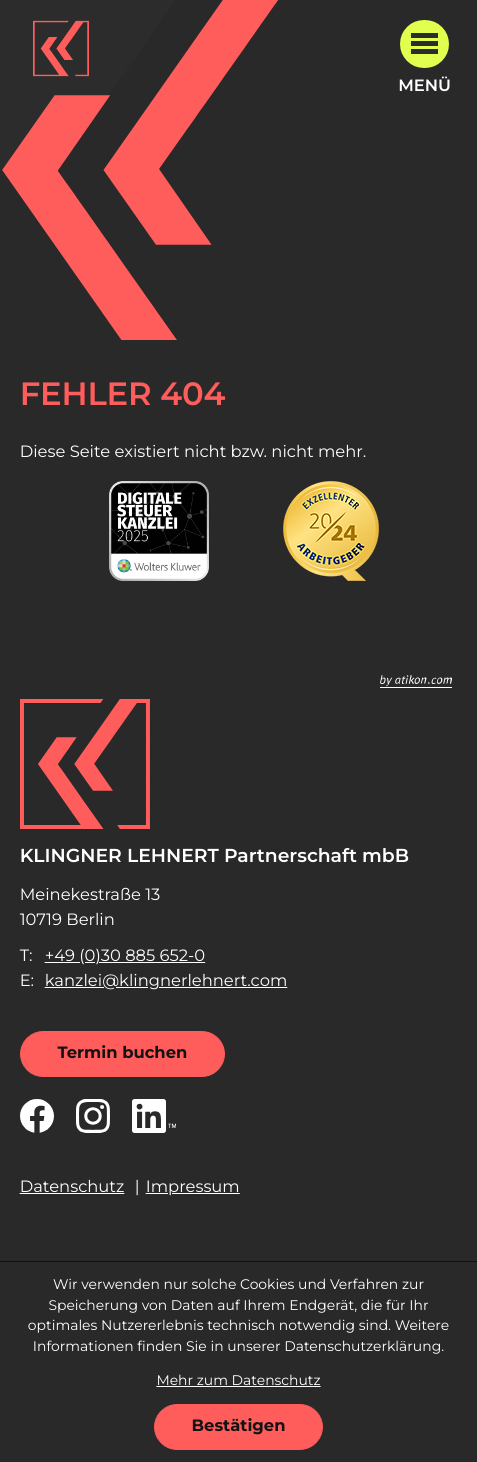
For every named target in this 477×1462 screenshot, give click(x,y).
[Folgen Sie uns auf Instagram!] (93, 1116)
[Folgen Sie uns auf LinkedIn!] (154, 1116)
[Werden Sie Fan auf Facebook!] (37, 1116)
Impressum (193, 1187)
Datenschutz (72, 1187)
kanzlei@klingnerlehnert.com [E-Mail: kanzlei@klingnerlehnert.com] (166, 981)
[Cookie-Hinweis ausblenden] (239, 1427)
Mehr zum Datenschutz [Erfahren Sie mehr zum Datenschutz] (238, 1381)
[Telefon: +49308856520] (125, 956)
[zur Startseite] (61, 48)
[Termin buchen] (123, 1054)
